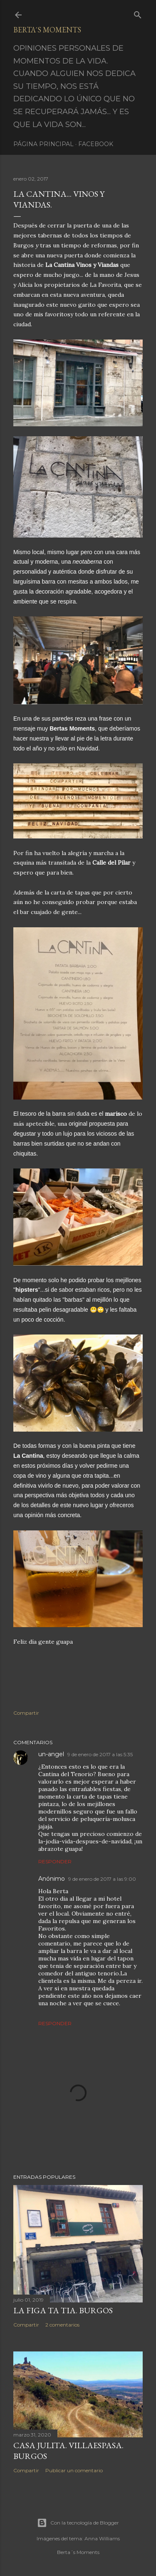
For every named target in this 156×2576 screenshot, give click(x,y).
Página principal (43, 144)
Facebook (95, 144)
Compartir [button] (26, 1713)
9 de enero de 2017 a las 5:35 (100, 1754)
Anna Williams (102, 2538)
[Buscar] (138, 13)
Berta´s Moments (47, 29)
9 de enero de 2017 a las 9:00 (102, 1879)
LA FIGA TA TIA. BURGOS (63, 2310)
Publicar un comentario (74, 2470)
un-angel (51, 1754)
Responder (55, 1861)
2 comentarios (62, 2325)
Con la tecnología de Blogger (78, 2523)
